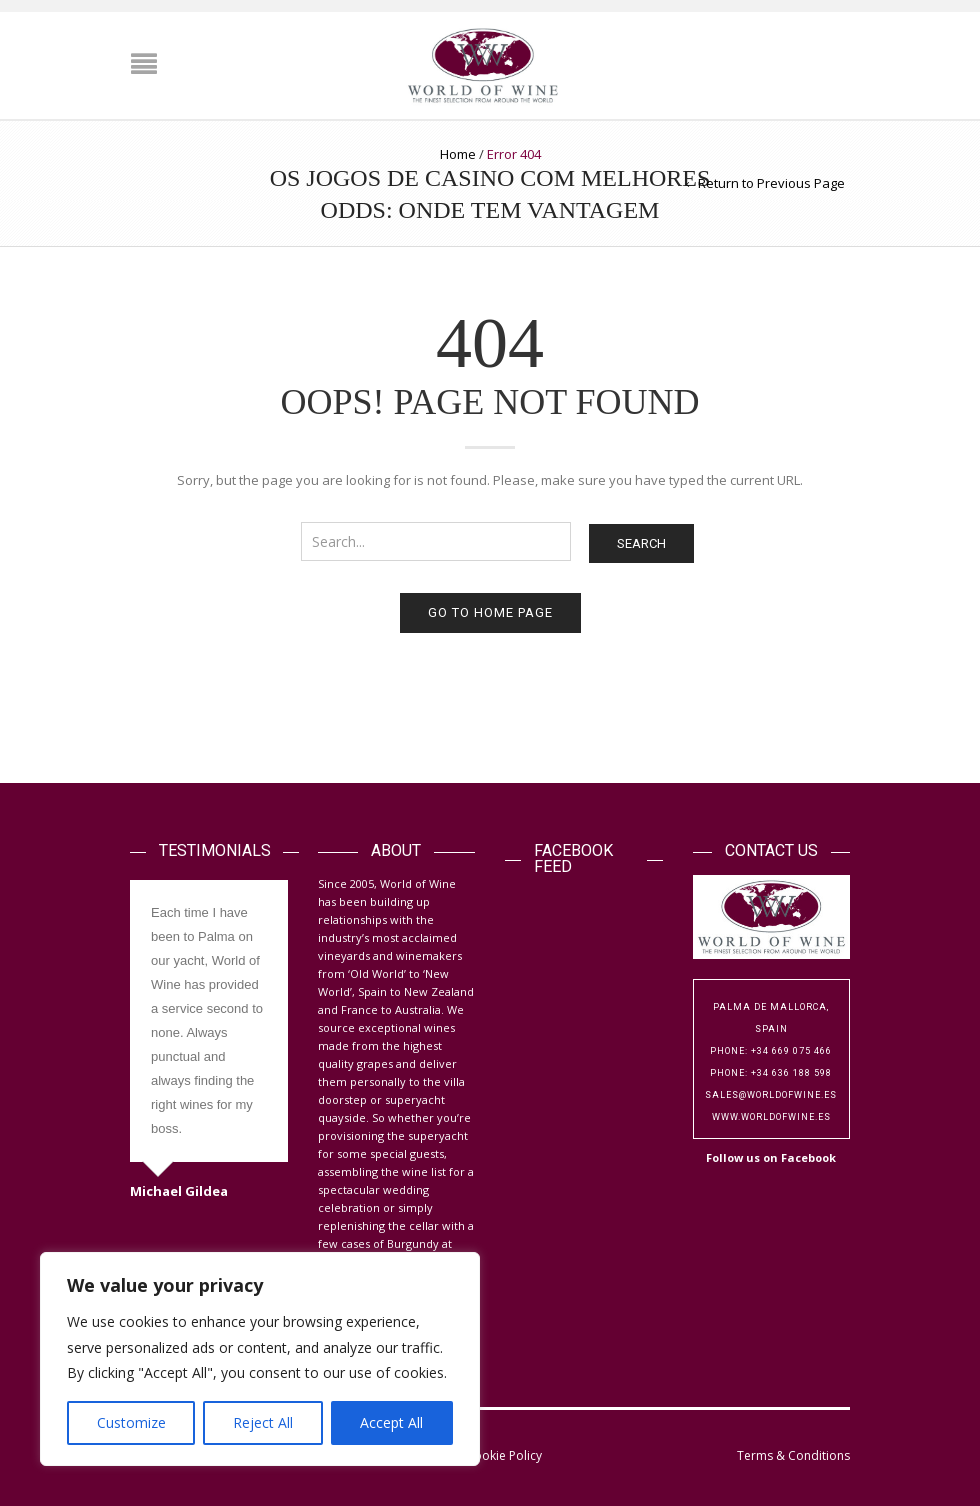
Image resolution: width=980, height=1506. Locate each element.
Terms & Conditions (793, 1455)
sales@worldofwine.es (771, 1095)
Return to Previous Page (771, 183)
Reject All (263, 1422)
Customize (131, 1422)
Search (641, 543)
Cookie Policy (504, 1455)
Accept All (391, 1422)
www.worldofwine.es (771, 1117)
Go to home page (490, 612)
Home (458, 154)
